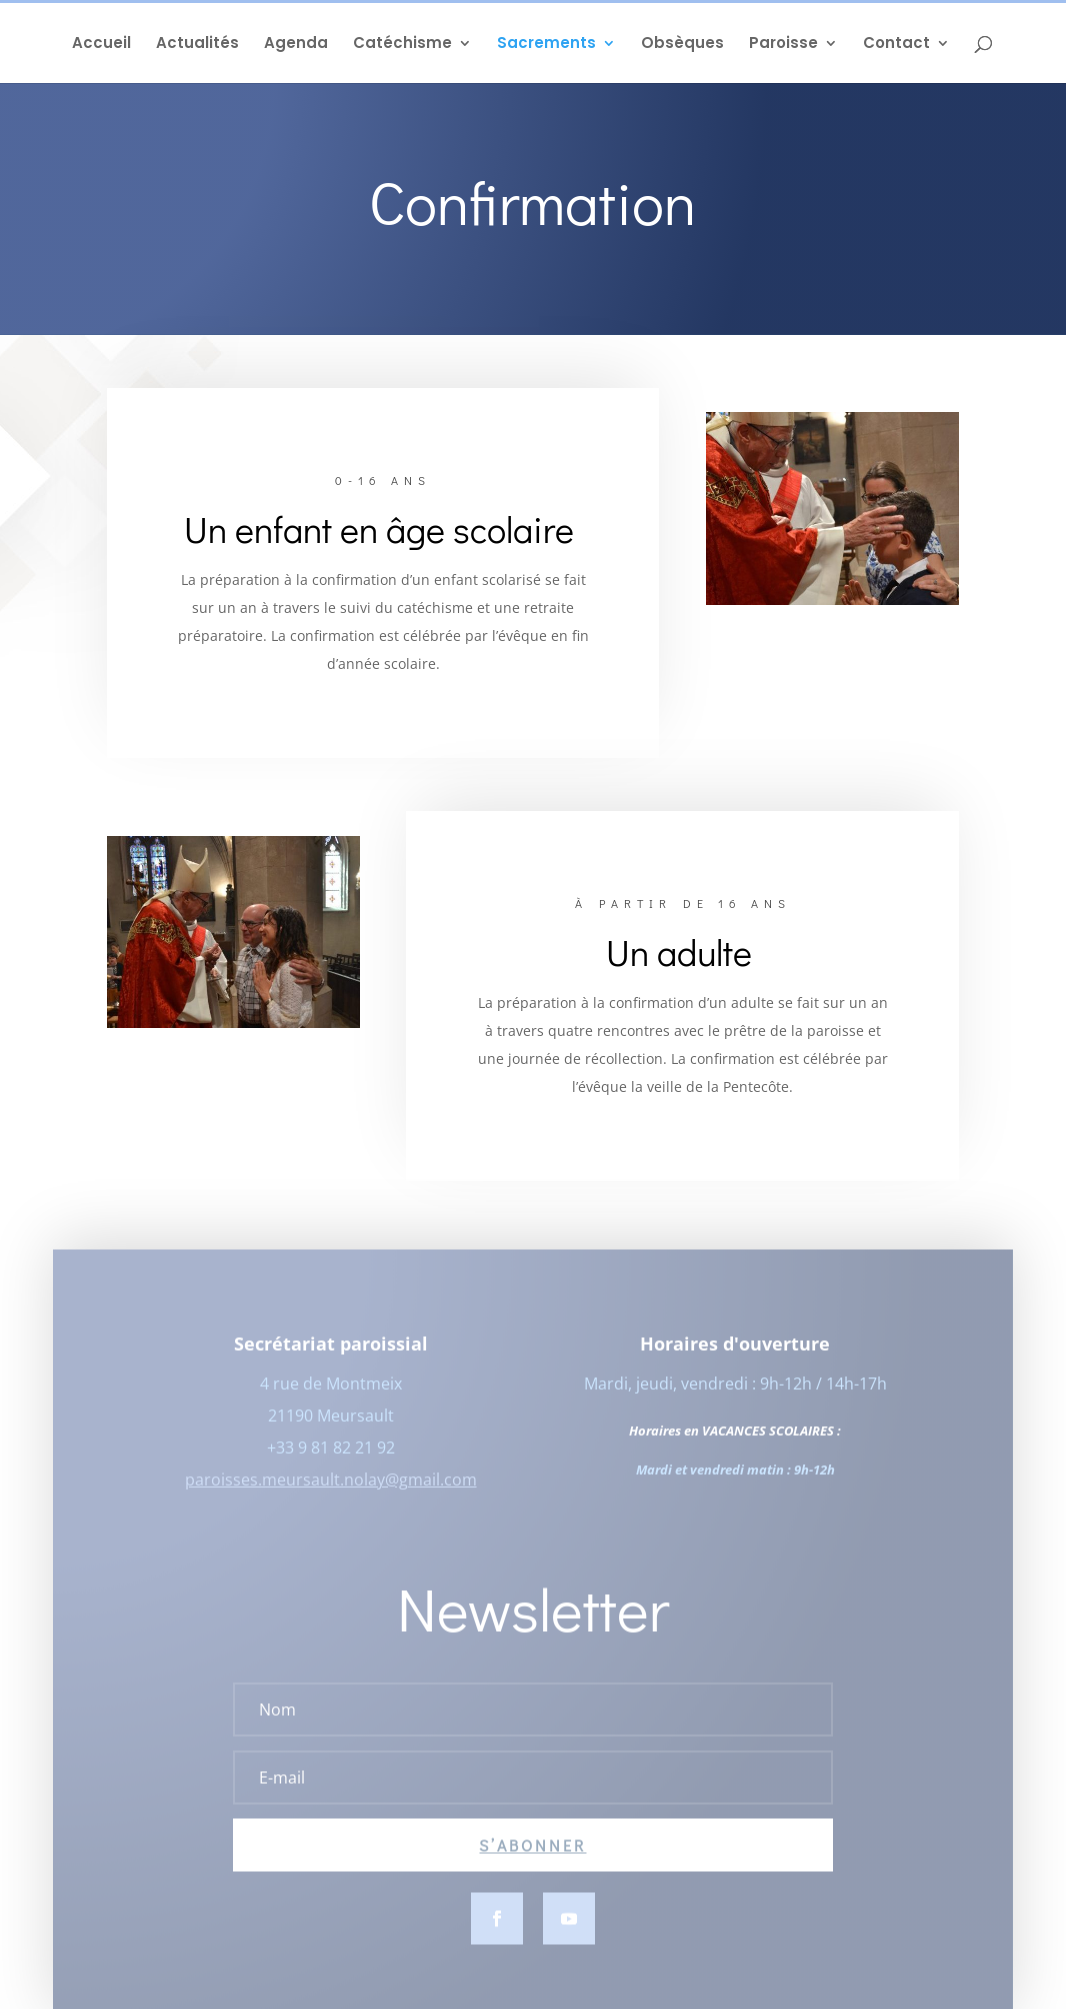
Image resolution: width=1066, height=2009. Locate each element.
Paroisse (783, 44)
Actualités (197, 44)
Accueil (101, 44)
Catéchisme (402, 44)
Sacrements (546, 44)
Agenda (296, 44)
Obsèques (682, 44)
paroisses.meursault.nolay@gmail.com (331, 1488)
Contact (896, 44)
